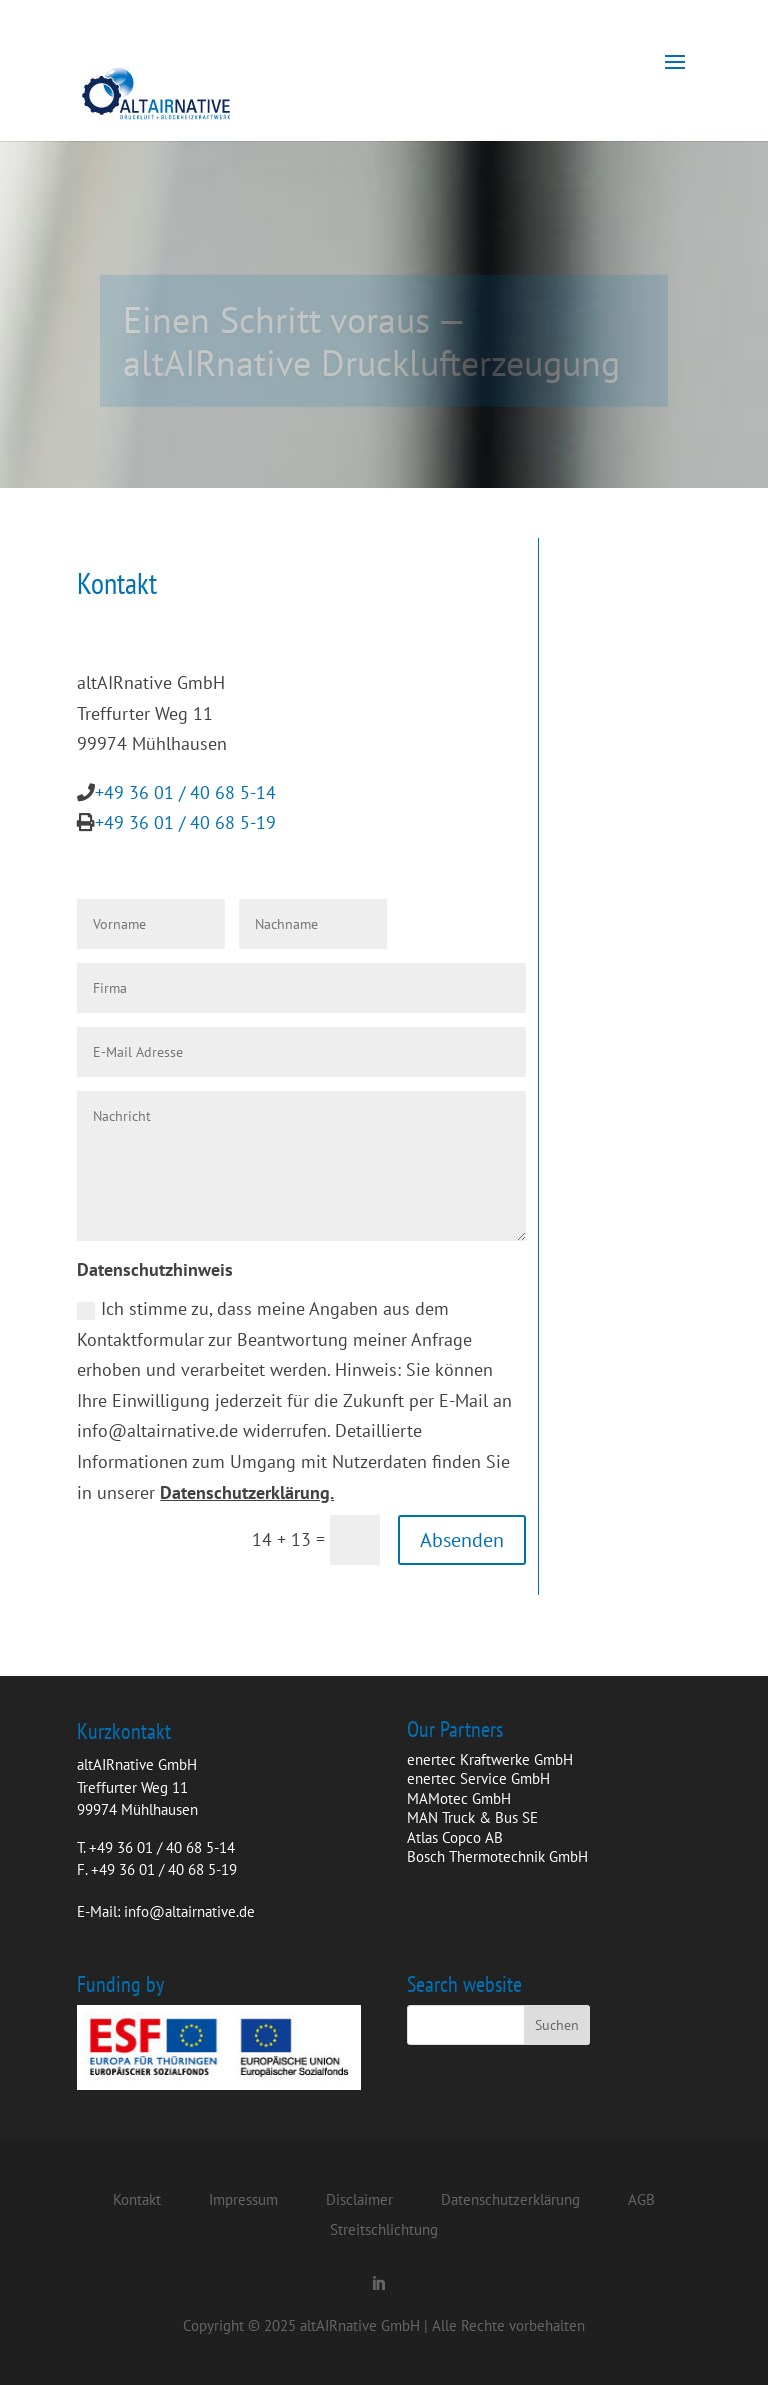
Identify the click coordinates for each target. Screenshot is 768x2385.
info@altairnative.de (189, 1911)
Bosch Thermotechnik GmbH (497, 1856)
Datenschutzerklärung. (247, 1492)
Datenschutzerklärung (510, 2199)
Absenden (462, 1540)
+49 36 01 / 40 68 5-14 (185, 792)
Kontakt (137, 2199)
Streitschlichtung (384, 2229)
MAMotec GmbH (459, 1798)
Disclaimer (359, 2199)
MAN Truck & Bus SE (472, 1817)
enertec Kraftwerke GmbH (490, 1759)
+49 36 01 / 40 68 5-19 (185, 822)
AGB (641, 2199)
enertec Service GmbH (478, 1778)
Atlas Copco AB (455, 1837)
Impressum (243, 2199)
